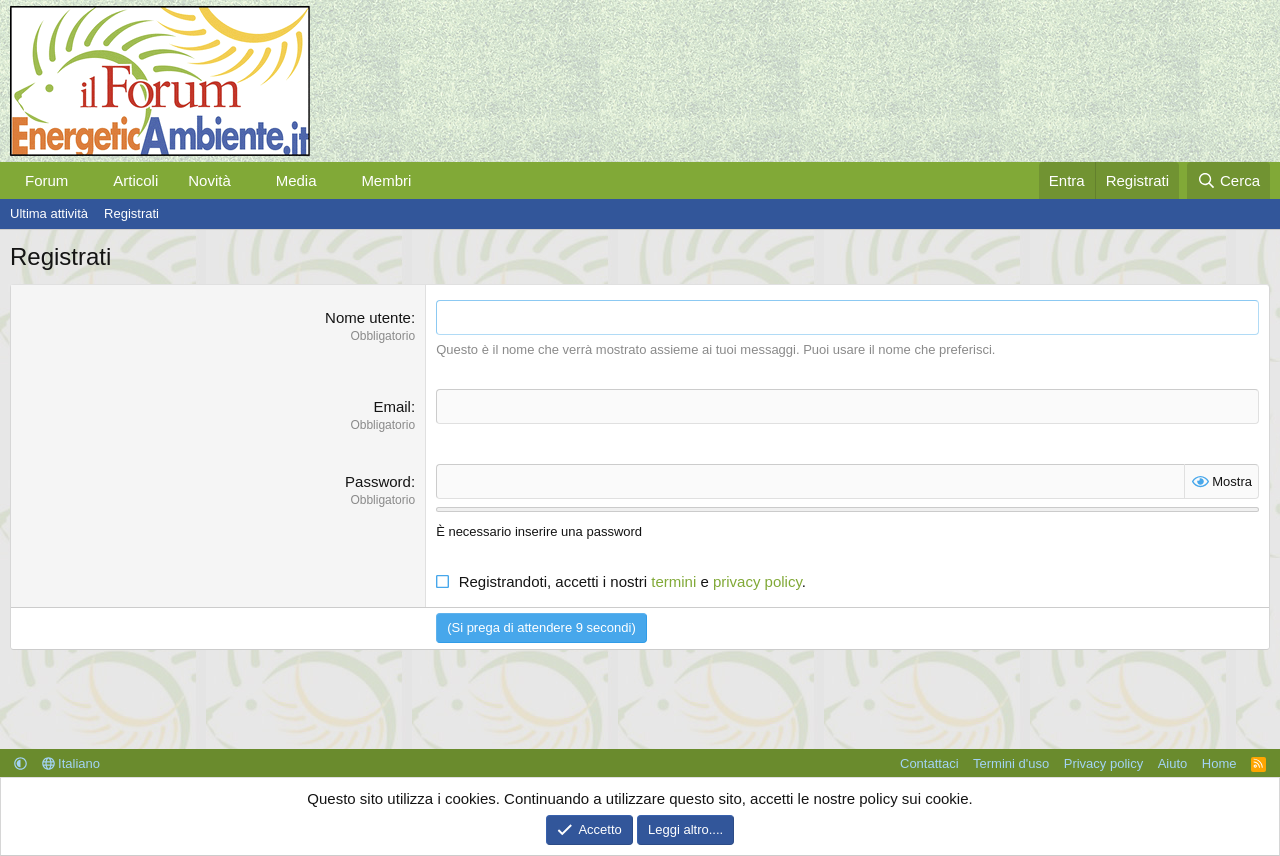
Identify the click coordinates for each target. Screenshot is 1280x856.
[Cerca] (1228, 180)
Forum (46, 180)
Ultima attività (49, 213)
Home (1219, 763)
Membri (386, 180)
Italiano (71, 763)
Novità (209, 180)
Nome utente (368, 317)
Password (378, 481)
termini (673, 581)
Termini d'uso (1011, 763)
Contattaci (929, 763)
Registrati (131, 213)
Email (392, 406)
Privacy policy (1103, 763)
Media (296, 180)
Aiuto (1173, 763)
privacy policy (757, 581)
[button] (84, 180)
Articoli (135, 180)
